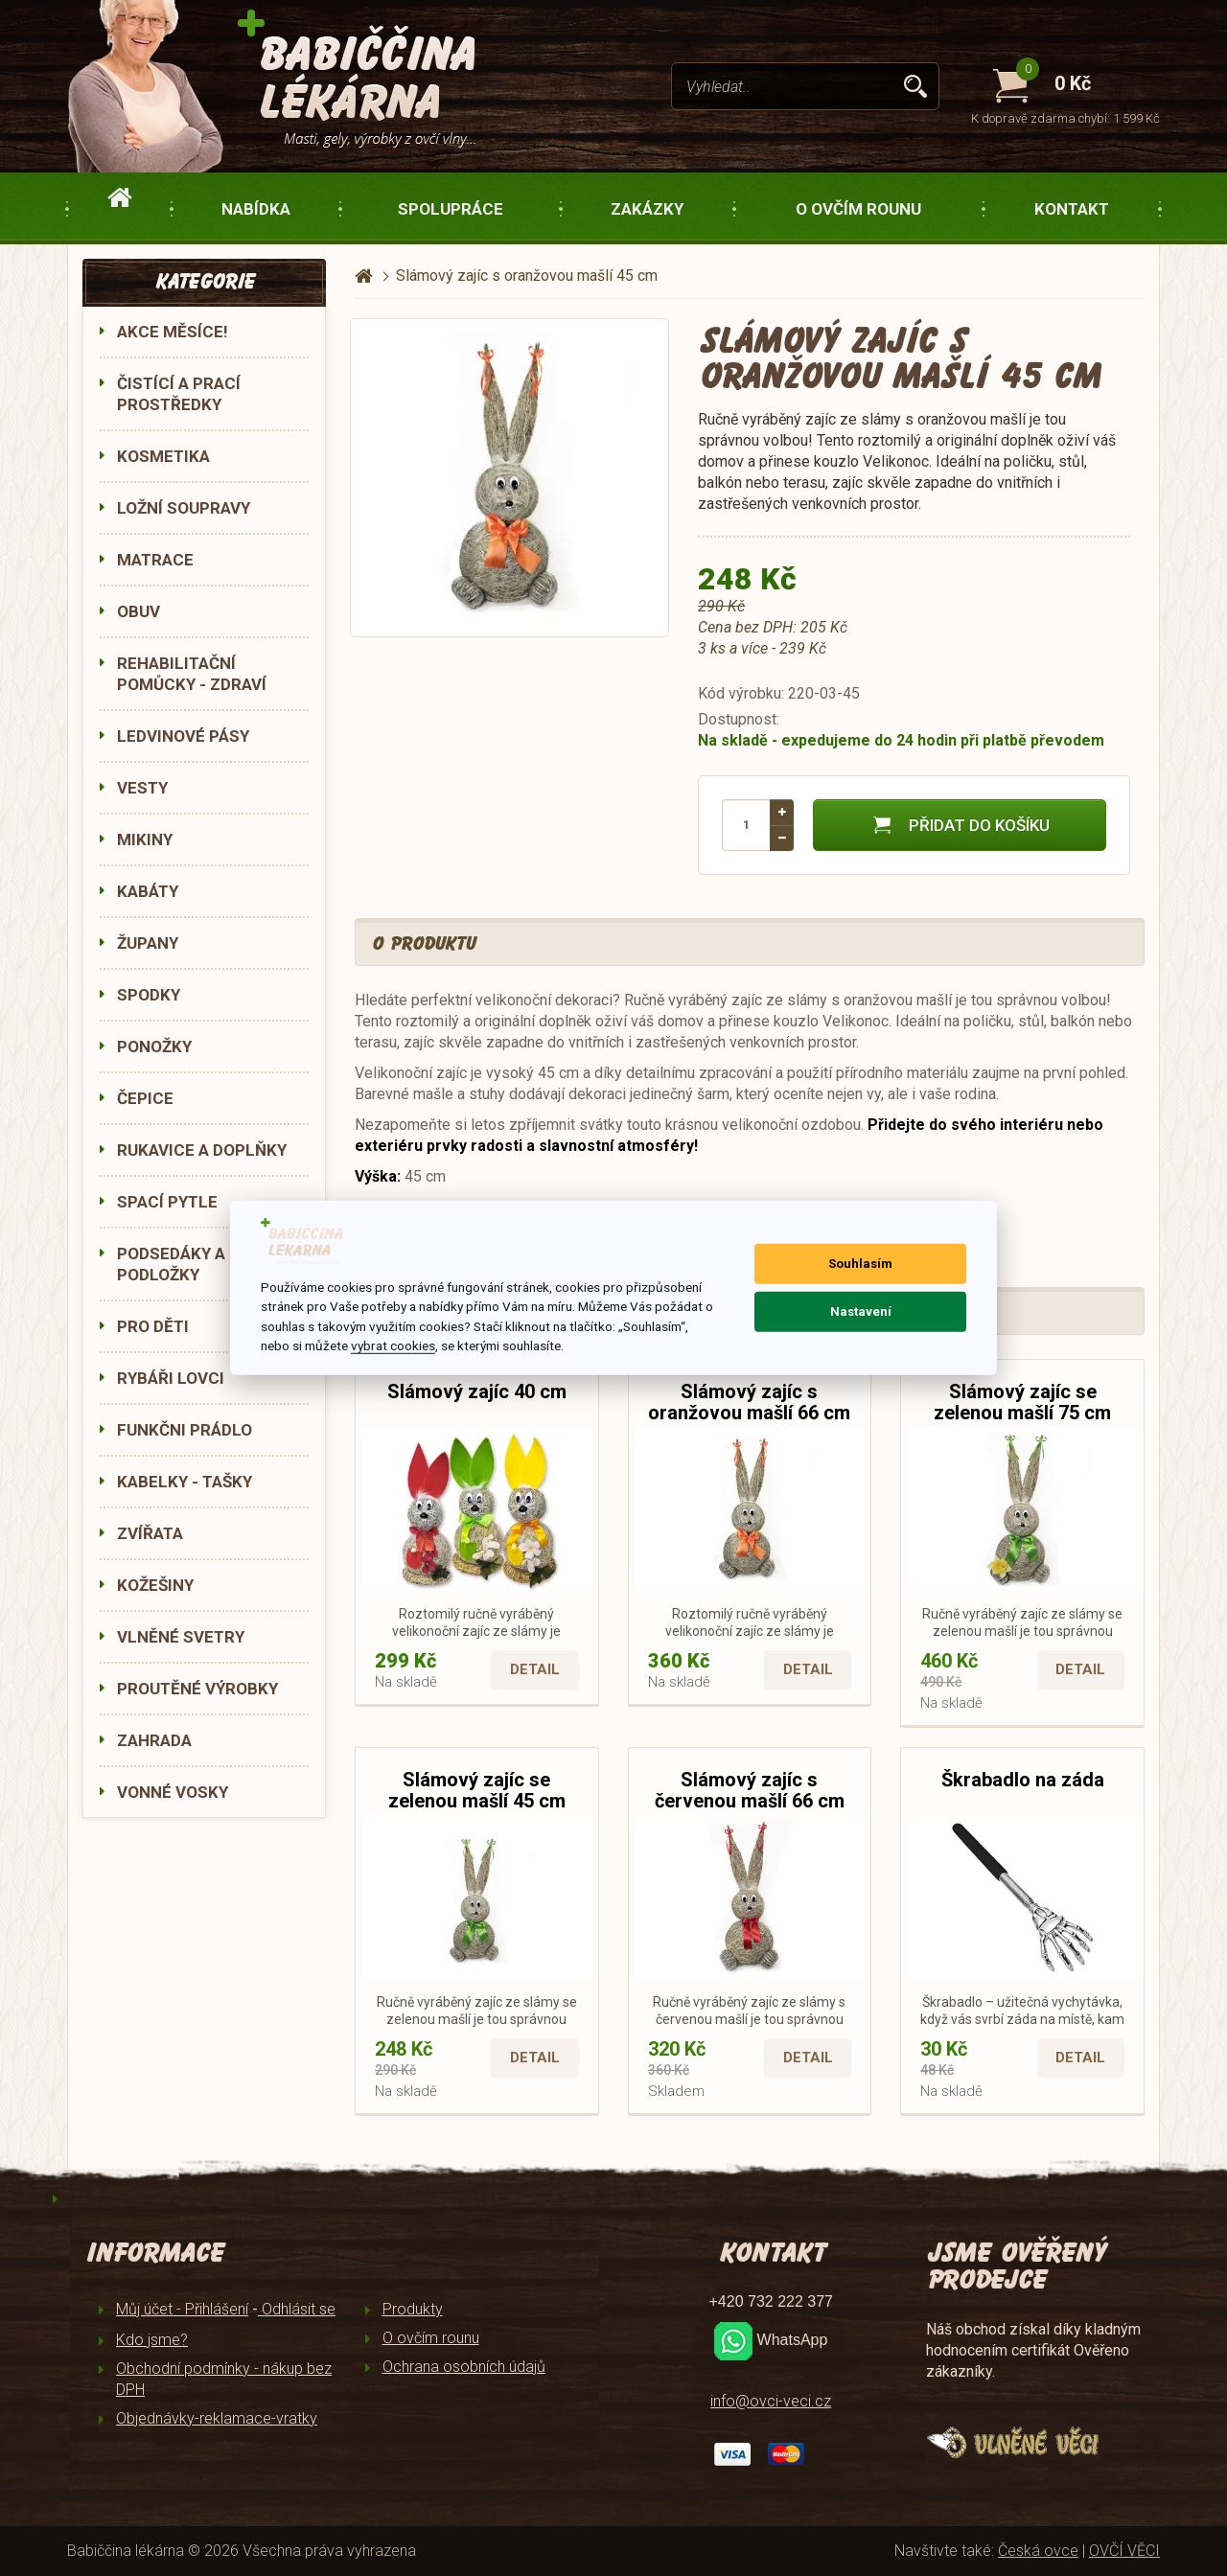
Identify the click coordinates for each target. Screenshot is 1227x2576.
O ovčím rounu (858, 208)
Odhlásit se (297, 2309)
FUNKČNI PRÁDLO (184, 1429)
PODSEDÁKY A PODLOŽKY (171, 1264)
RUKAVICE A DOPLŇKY (202, 1150)
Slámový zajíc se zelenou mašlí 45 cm (477, 1790)
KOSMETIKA (163, 456)
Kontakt (1071, 208)
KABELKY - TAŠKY (184, 1481)
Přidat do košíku (960, 825)
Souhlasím (860, 1263)
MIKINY (145, 839)
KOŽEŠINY (155, 1585)
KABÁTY (147, 891)
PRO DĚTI (153, 1326)
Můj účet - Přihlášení (182, 2309)
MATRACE (155, 559)
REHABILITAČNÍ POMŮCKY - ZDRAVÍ (191, 674)
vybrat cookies (393, 1345)
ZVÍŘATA (150, 1533)
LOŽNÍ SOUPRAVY (183, 508)
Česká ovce (1038, 2551)
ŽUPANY (147, 943)
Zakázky (647, 208)
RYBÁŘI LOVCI (170, 1378)
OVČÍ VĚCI (1124, 2551)
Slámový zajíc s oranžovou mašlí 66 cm (749, 1402)
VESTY (142, 787)
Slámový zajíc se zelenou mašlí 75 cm (1022, 1402)
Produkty (412, 2309)
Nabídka (255, 208)
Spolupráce (450, 208)
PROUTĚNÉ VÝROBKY (197, 1688)
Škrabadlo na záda (1022, 1779)
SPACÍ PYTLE (167, 1201)
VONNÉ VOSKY (172, 1792)
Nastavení (860, 1311)
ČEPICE (145, 1098)
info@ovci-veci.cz (770, 2401)
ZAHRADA (154, 1740)
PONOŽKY (154, 1046)
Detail (535, 1669)
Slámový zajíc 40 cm (477, 1391)
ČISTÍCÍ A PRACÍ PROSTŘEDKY (179, 394)
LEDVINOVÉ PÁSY (183, 736)
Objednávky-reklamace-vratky (216, 2418)
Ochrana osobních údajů (463, 2367)
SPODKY (148, 994)
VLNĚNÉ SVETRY (180, 1636)
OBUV (138, 611)
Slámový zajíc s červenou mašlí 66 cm (750, 1790)
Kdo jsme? (152, 2340)
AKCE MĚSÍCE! (172, 331)
